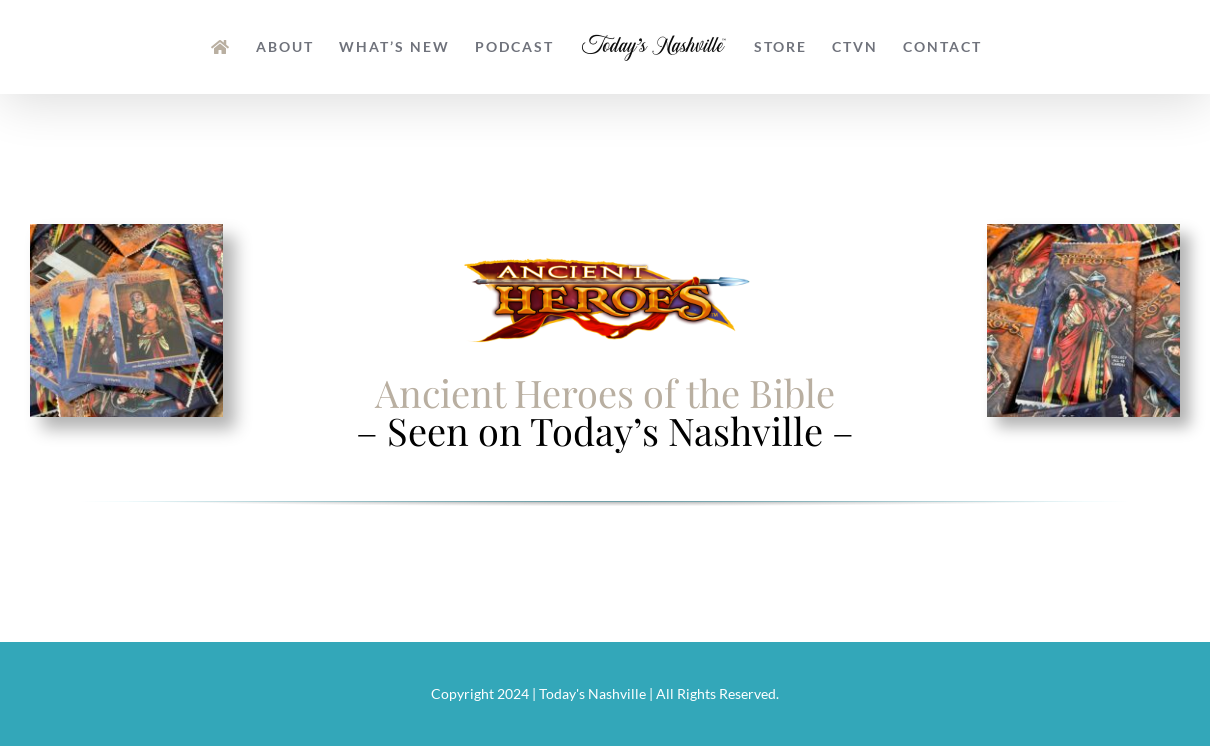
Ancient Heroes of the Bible (605, 392)
